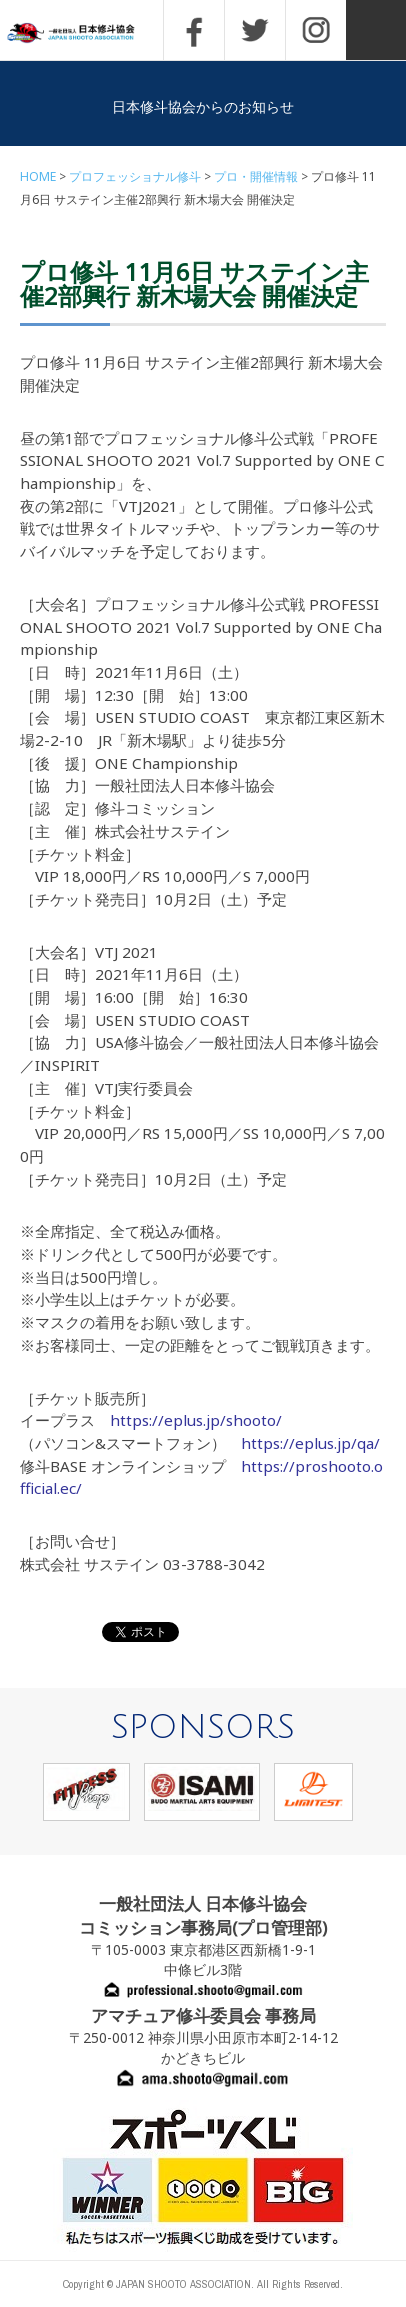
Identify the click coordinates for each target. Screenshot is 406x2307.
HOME (38, 176)
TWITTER (255, 30)
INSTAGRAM (316, 30)
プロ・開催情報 (256, 176)
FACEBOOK (194, 30)
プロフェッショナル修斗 (135, 176)
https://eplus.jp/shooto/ (196, 1420)
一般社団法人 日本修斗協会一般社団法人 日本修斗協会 (85, 33)
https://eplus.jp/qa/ (310, 1443)
